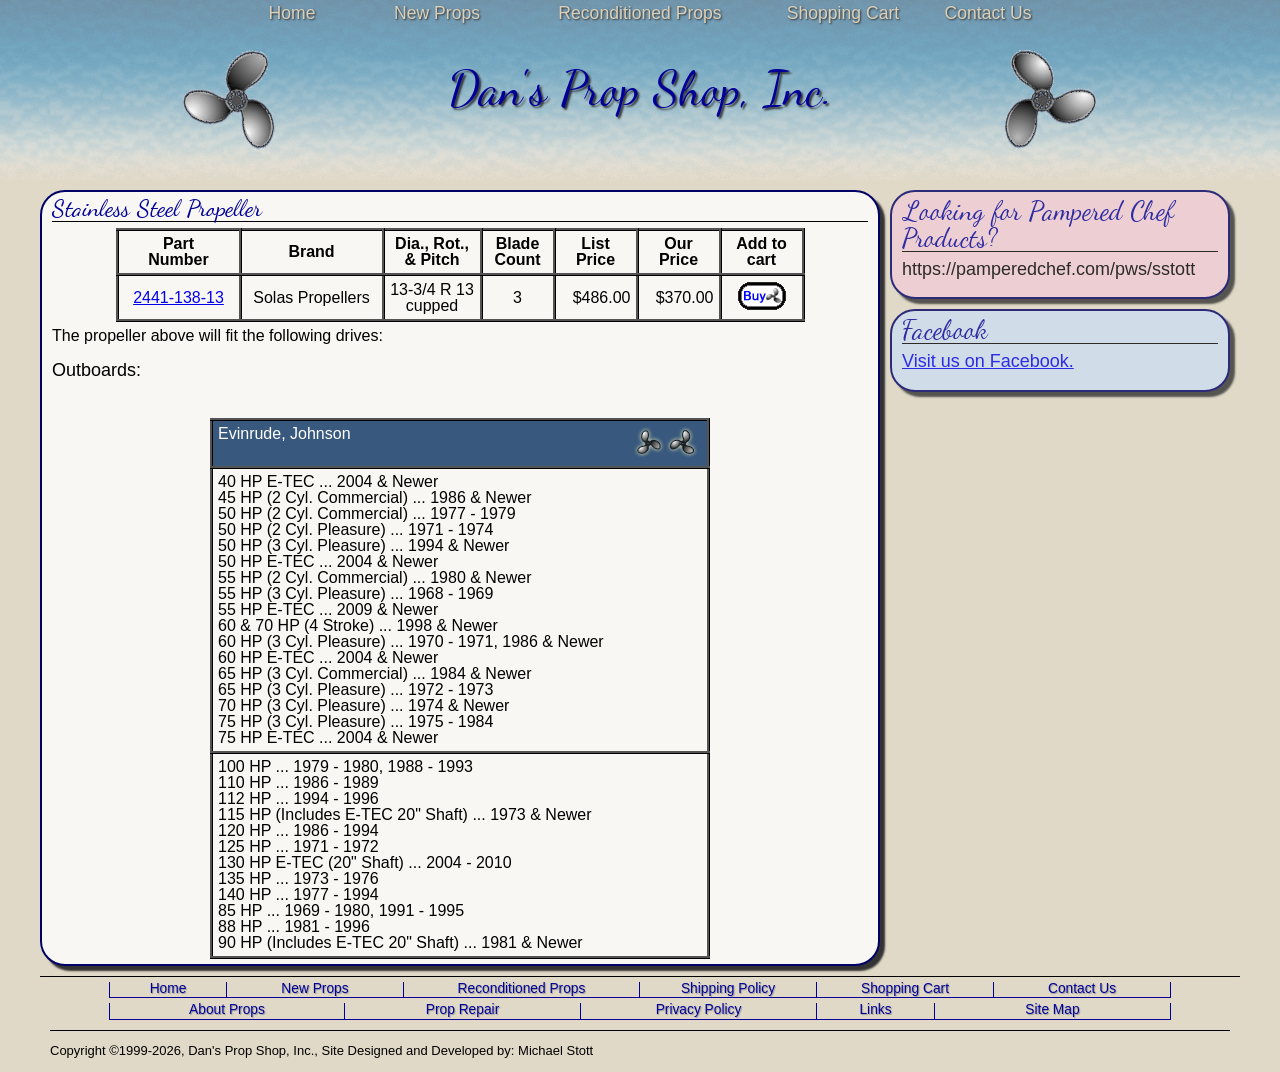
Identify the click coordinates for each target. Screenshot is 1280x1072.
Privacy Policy (699, 1010)
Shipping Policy (728, 989)
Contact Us (987, 13)
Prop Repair (462, 1010)
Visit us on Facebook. (988, 361)
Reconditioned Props (639, 13)
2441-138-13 (178, 297)
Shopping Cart (843, 13)
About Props (227, 1010)
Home (292, 13)
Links (875, 1010)
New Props (437, 13)
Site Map (1052, 1010)
